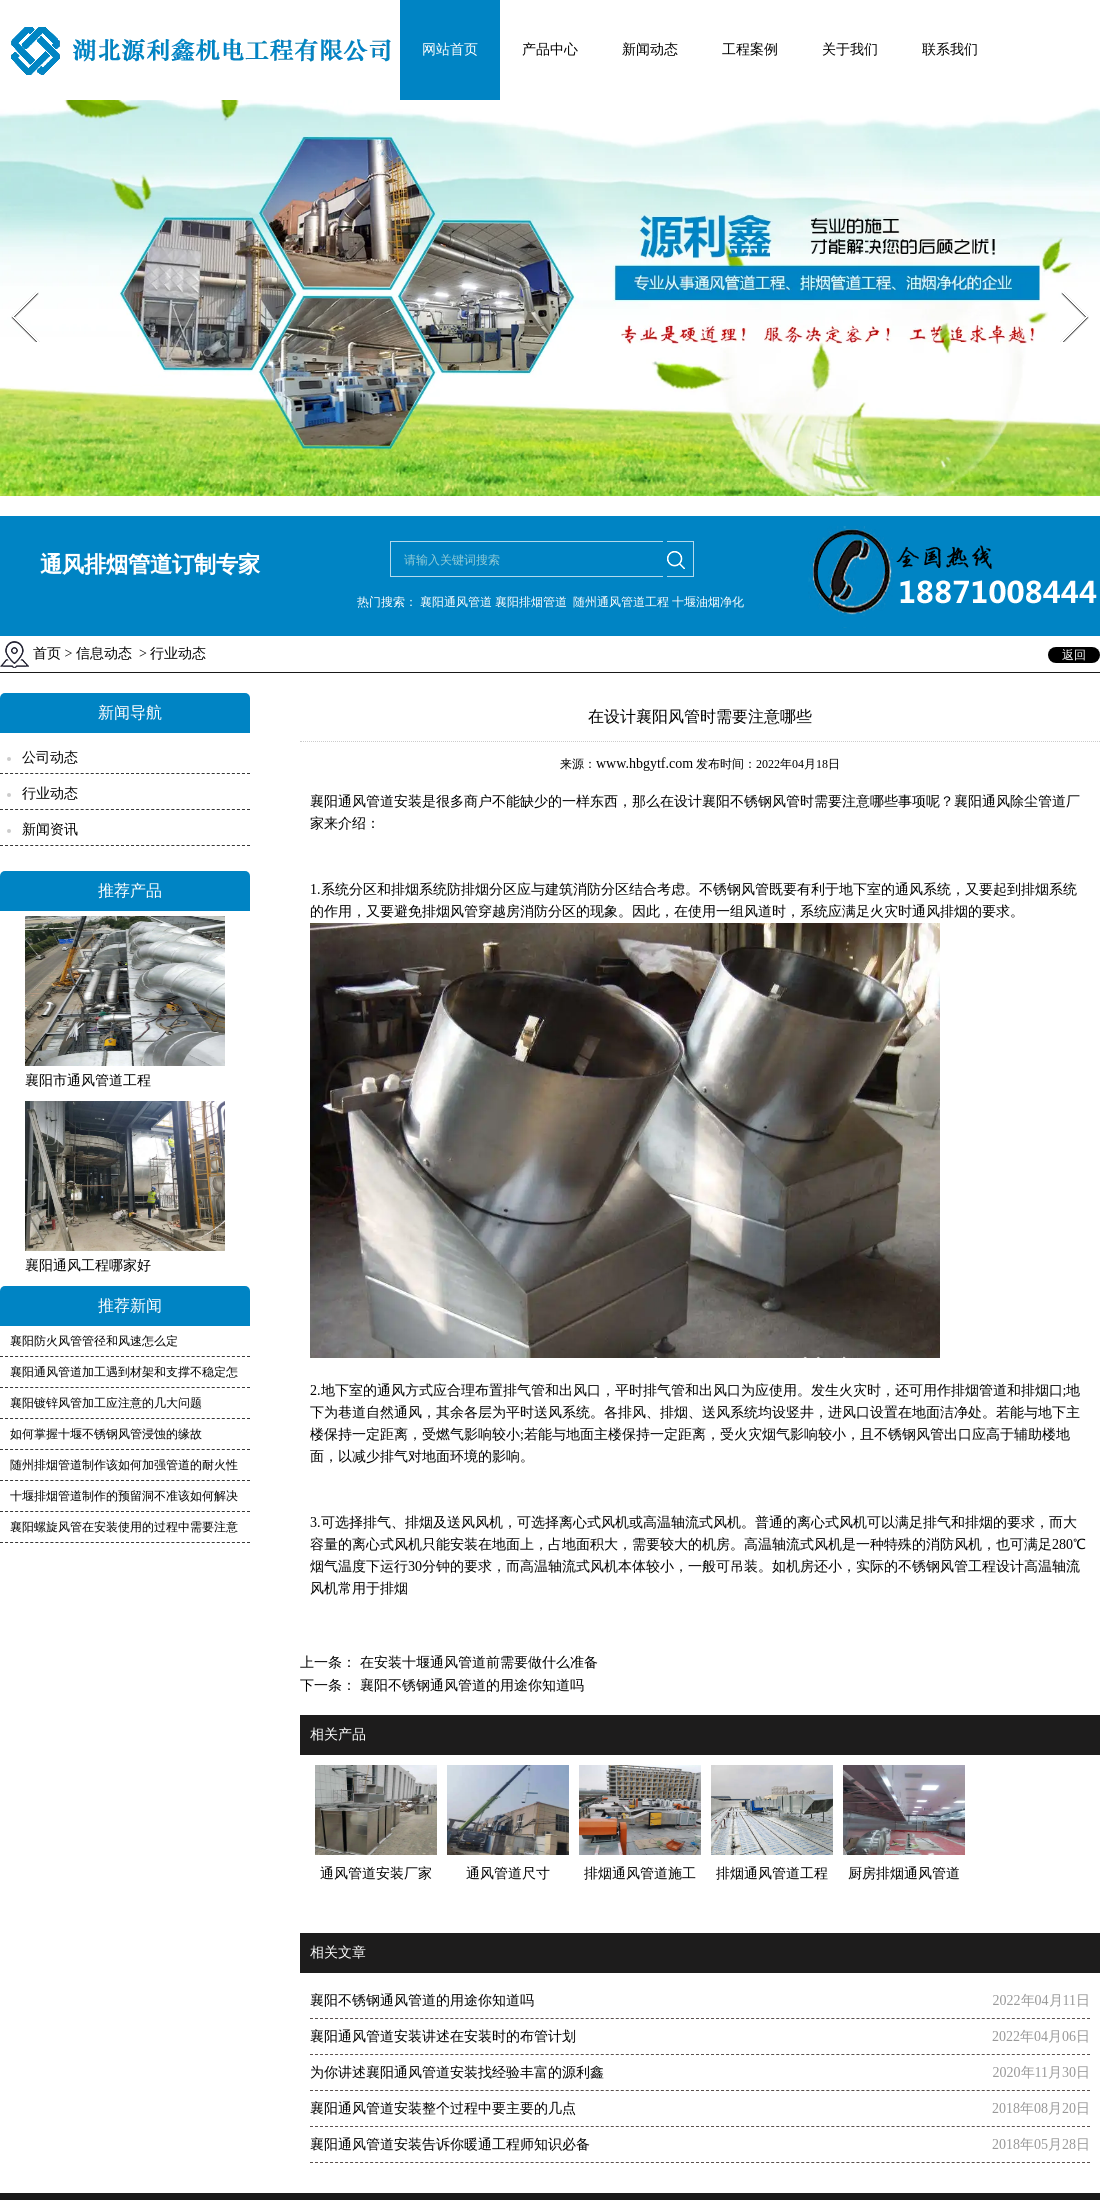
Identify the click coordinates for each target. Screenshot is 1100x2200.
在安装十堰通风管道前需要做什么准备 (477, 1662)
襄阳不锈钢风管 (751, 801)
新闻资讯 (50, 829)
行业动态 (50, 793)
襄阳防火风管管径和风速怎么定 (94, 1341)
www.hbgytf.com (644, 763)
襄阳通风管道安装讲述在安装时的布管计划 (443, 2036)
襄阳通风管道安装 (366, 801)
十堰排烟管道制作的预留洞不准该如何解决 (124, 1496)
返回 (1074, 655)
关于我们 (850, 49)
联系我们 (950, 49)
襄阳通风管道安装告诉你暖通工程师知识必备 (450, 2144)
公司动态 (50, 757)
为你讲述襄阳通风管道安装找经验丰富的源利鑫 (457, 2072)
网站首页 (450, 49)
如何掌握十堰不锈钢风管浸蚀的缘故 (106, 1434)
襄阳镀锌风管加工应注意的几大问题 (106, 1403)
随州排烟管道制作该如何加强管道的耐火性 (124, 1465)
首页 (47, 653)
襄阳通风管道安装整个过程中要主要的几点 (443, 2108)
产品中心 (550, 49)
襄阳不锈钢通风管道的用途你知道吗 (470, 1685)
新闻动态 (650, 49)
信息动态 (104, 653)
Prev (13, 285)
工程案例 (750, 49)
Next (1063, 285)
